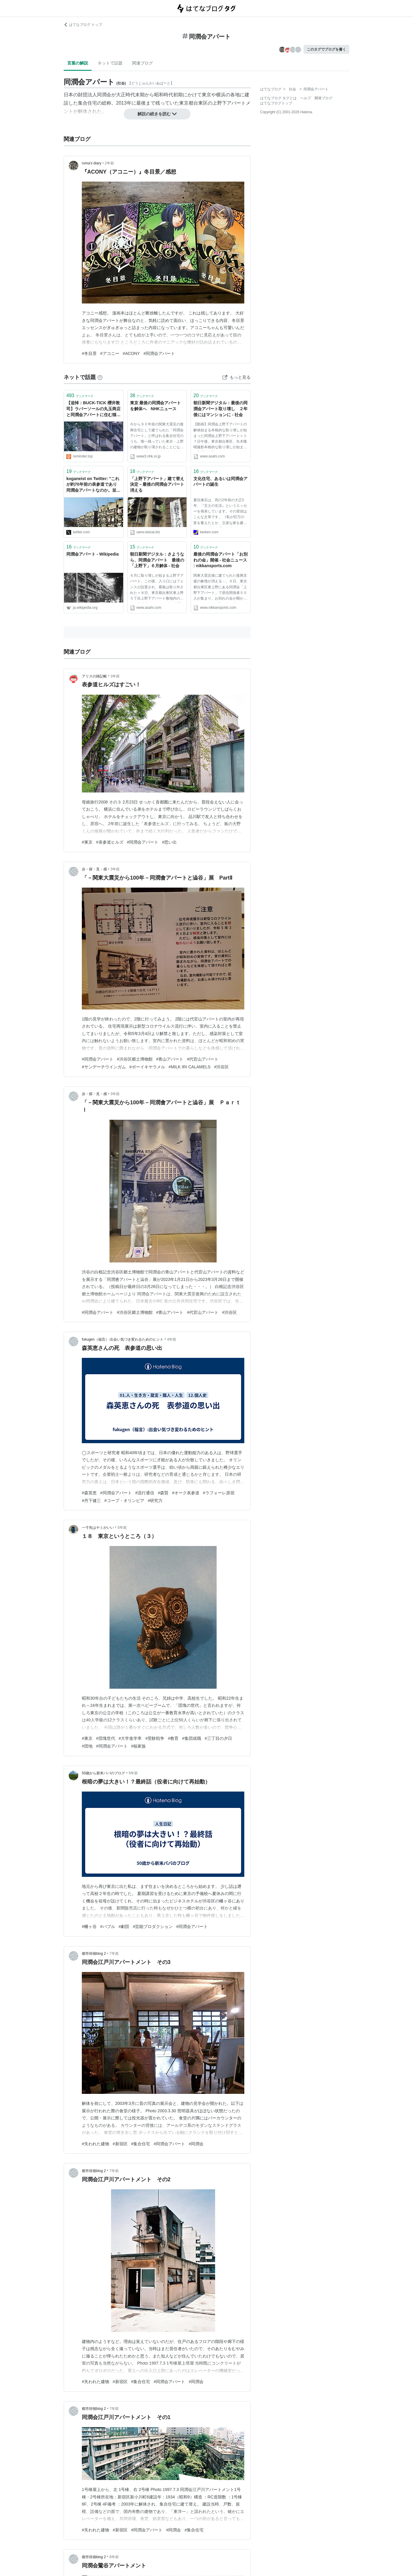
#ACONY (131, 353)
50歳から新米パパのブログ (103, 1773)
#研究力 (155, 1500)
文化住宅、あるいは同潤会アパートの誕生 (220, 481)
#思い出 (169, 842)
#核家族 (138, 1746)
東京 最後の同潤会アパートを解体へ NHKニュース (155, 405)
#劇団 (124, 1926)
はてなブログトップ (276, 103)
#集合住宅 (140, 2143)
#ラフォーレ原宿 (218, 1492)
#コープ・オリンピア (124, 1500)
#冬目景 (89, 353)
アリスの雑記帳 (94, 676)
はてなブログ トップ (83, 25)
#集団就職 (191, 1738)
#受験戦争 (154, 1738)
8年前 (114, 2557)
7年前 (114, 1953)
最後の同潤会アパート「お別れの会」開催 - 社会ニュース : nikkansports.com (220, 560)
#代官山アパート (202, 1059)
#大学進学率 (130, 1738)
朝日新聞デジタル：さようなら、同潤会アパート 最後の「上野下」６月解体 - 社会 (157, 560)
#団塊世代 (105, 1738)
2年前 (109, 163)
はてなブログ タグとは (278, 98)
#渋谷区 (221, 1066)
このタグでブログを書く (326, 49)
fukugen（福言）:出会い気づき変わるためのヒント (122, 1339)
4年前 (171, 1339)
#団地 (87, 1746)
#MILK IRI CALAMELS (190, 1066)
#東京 (87, 842)
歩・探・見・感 (94, 869)
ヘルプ (305, 98)
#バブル (107, 1926)
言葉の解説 (77, 63)
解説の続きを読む (157, 113)
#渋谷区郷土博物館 (135, 1059)
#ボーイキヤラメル (147, 1066)
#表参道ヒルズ (109, 842)
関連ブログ (142, 63)
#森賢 (163, 1492)
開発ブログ (323, 98)
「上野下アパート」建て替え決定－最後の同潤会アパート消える (157, 484)
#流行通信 (144, 1492)
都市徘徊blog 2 (94, 1953)
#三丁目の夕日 (218, 1738)
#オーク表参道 (185, 1492)
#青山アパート (170, 1059)
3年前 (115, 676)
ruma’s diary (91, 163)
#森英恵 (89, 1492)
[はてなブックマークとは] (100, 377)
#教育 (173, 1738)
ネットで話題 (110, 63)
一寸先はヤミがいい (98, 1528)
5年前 (122, 1528)
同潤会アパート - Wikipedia (92, 554)
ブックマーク (79, 395)
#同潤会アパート (159, 353)
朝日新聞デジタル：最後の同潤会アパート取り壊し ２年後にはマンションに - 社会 (220, 408)
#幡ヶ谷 (89, 1926)
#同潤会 (196, 2143)
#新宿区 (120, 2143)
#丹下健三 (91, 1500)
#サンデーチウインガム (104, 1066)
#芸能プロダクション (153, 1926)
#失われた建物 (95, 2143)
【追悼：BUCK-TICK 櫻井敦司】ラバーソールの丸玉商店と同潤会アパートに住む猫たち (93, 409)
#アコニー (109, 353)
